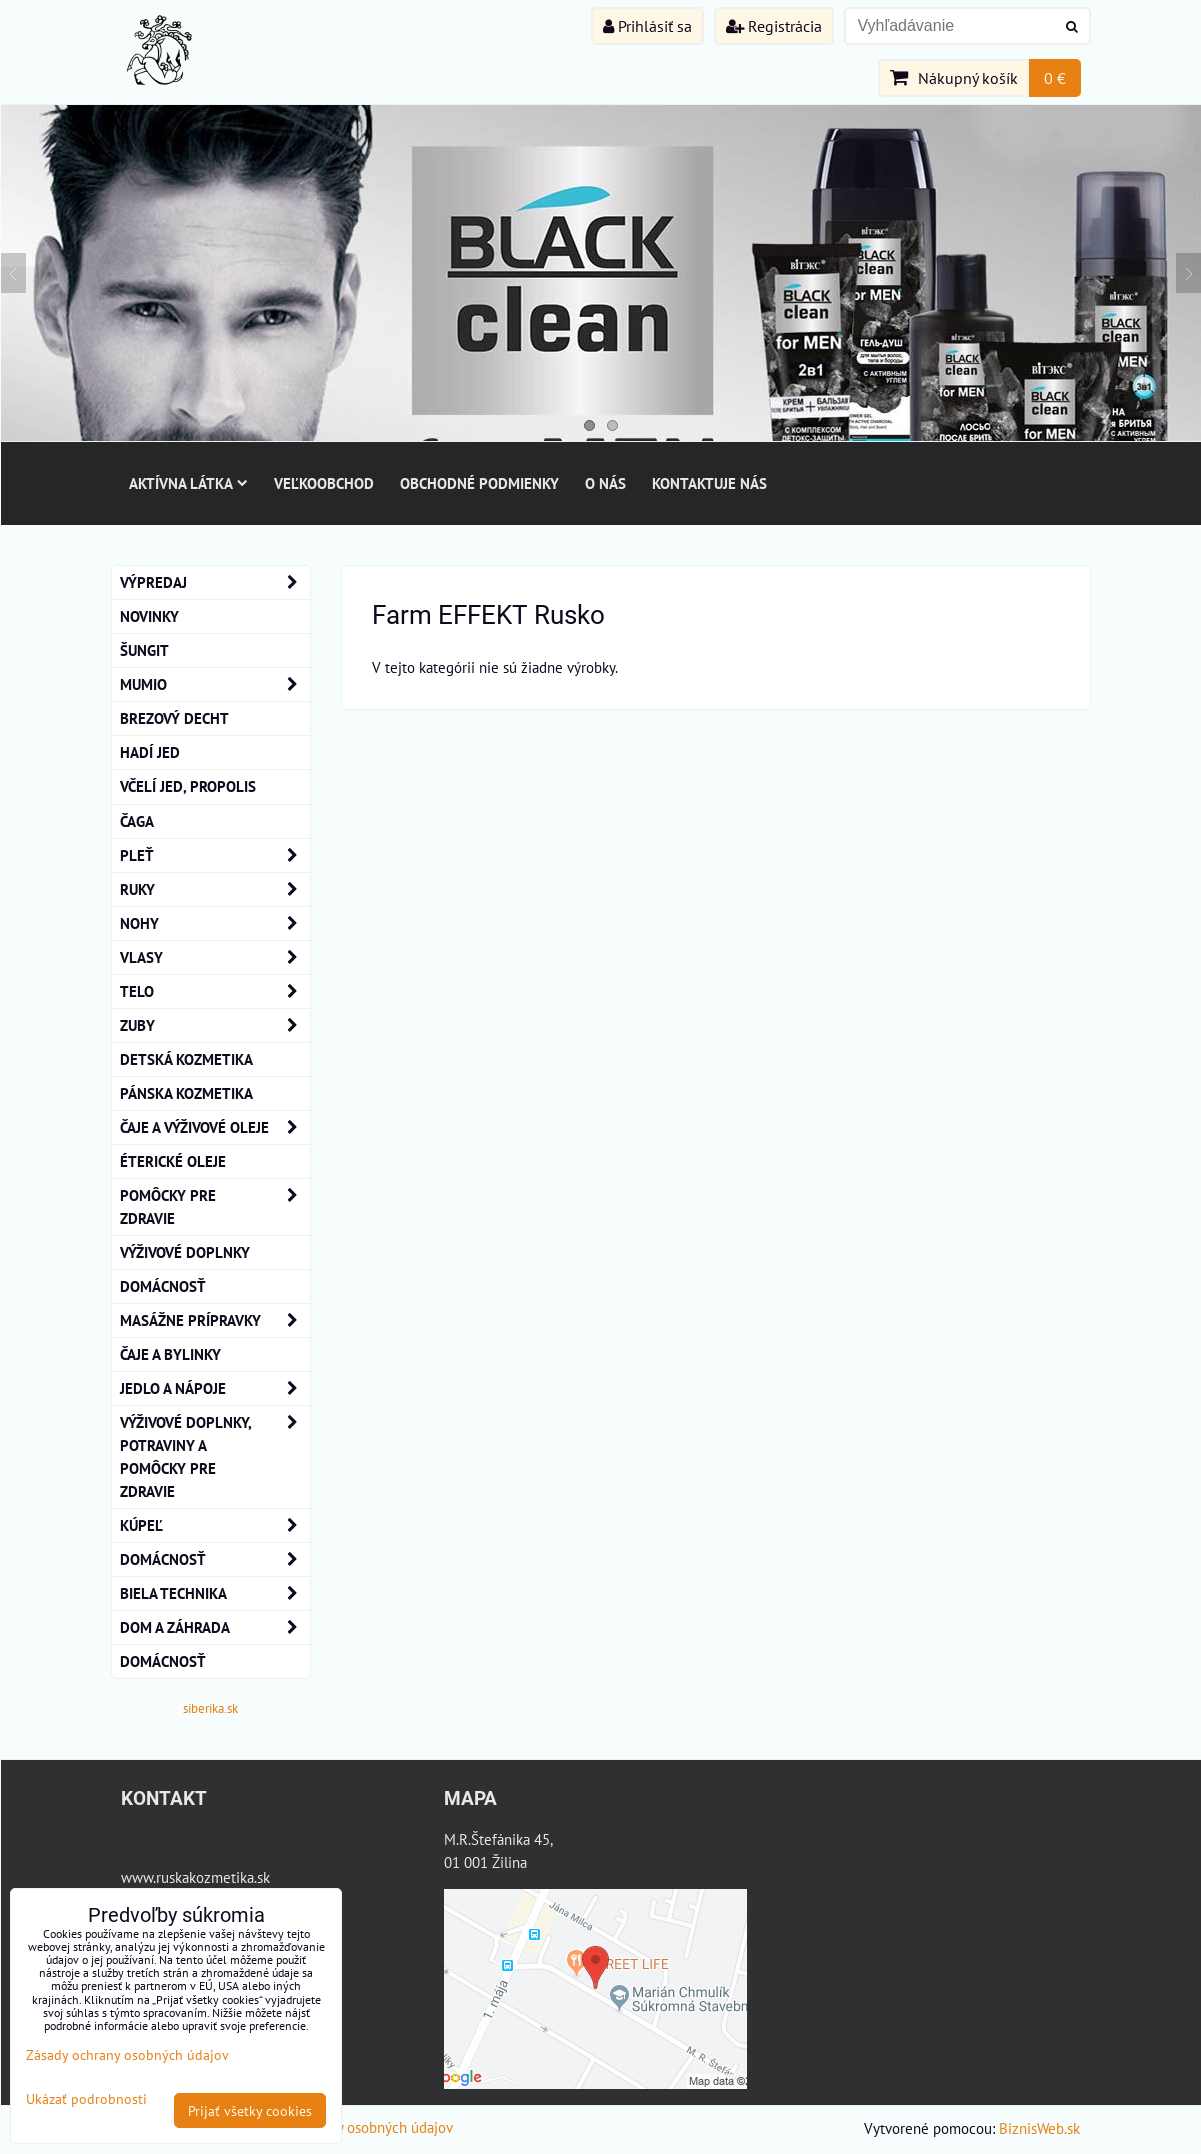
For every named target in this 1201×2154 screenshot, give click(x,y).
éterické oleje (173, 1161)
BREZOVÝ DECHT (174, 718)
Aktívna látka (188, 483)
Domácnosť (163, 1286)
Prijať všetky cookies (250, 2110)
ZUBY (215, 1025)
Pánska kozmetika (186, 1093)
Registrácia (774, 26)
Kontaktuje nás (709, 483)
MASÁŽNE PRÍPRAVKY (215, 1320)
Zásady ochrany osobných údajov (350, 2127)
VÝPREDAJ (215, 582)
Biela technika (215, 1593)
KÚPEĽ (215, 1525)
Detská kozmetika (186, 1059)
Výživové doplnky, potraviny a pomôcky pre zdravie (215, 1457)
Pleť (215, 855)
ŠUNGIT (144, 650)
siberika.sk (210, 1708)
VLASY (215, 957)
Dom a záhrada (215, 1627)
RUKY (215, 889)
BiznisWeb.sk (1039, 2128)
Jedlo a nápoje (215, 1388)
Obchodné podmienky (479, 483)
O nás (605, 483)
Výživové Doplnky (185, 1252)
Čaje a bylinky (170, 1354)
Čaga (137, 821)
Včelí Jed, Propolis (188, 786)
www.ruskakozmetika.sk (195, 1877)
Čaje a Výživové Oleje (215, 1127)
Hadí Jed (150, 752)
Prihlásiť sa (647, 26)
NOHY (215, 923)
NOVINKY (149, 616)
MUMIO (215, 684)
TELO (215, 991)
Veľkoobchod (324, 483)
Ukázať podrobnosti (86, 2099)
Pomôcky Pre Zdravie (215, 1207)
